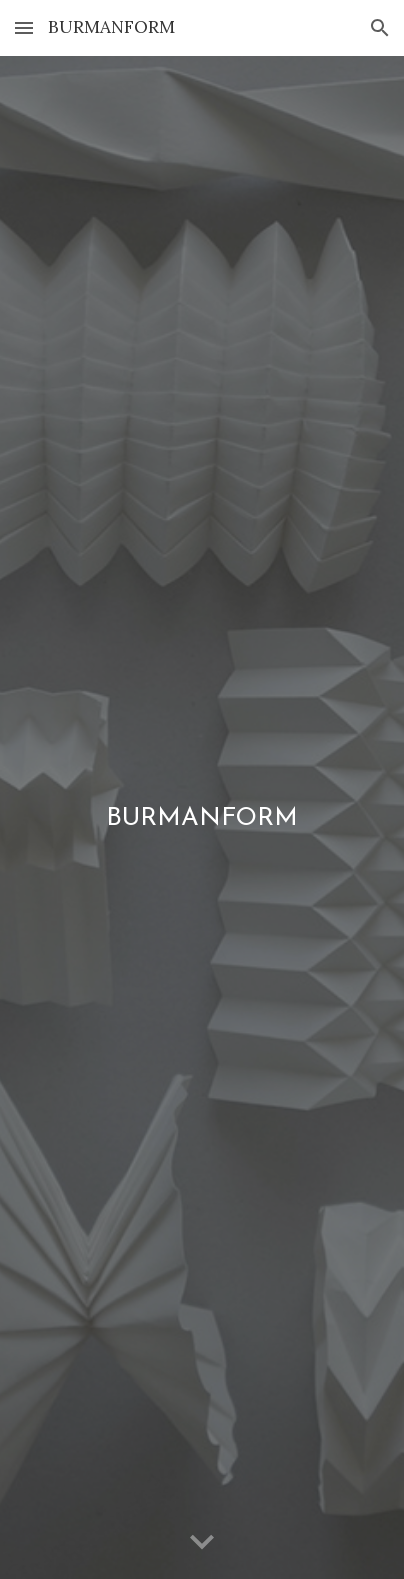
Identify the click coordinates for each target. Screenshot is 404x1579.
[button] (24, 27)
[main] (202, 818)
